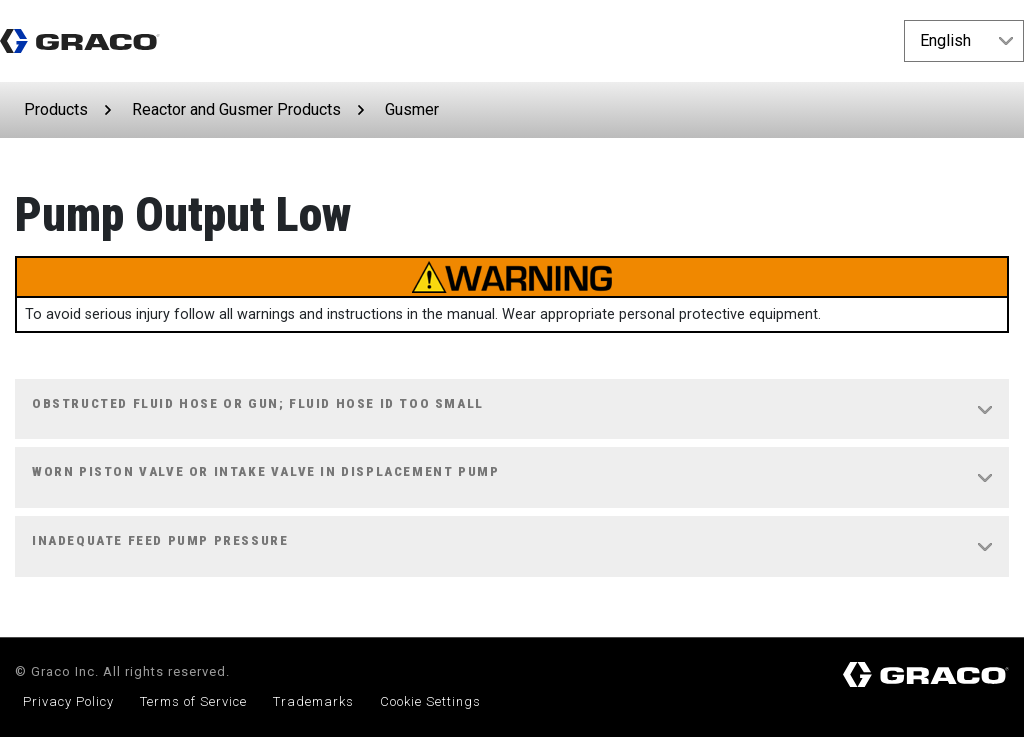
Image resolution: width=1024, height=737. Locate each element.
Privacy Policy (68, 701)
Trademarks (313, 701)
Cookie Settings (430, 701)
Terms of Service (193, 701)
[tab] (512, 410)
